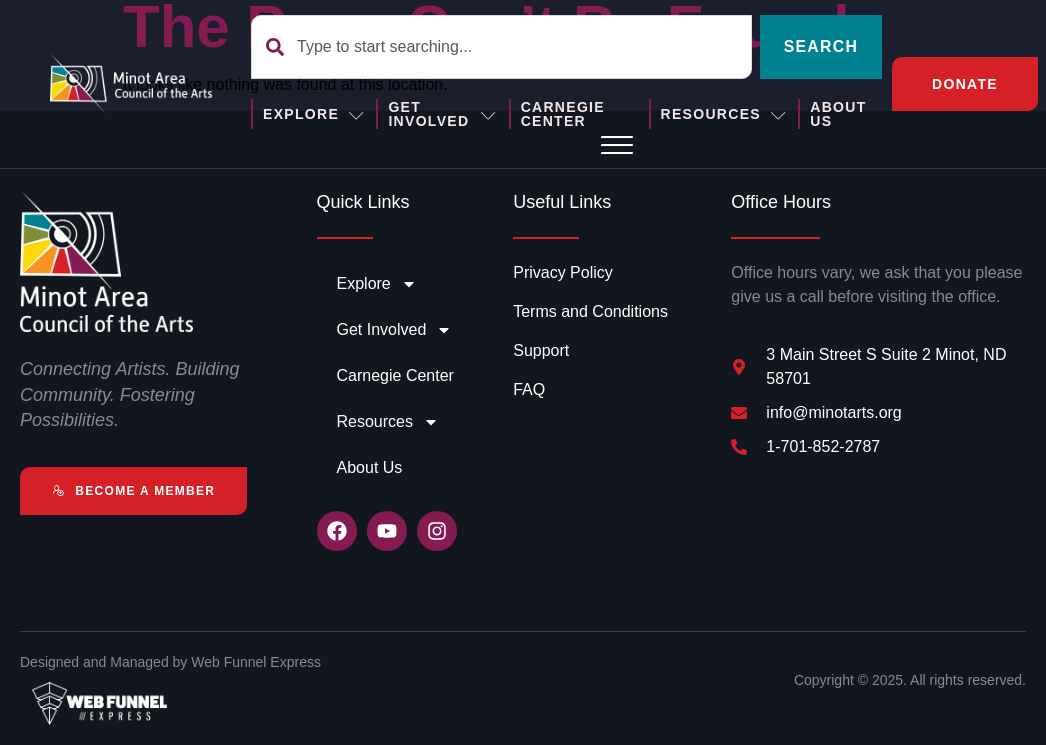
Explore (314, 114)
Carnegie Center (562, 114)
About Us (838, 114)
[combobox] (501, 47)
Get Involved (442, 114)
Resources (724, 114)
